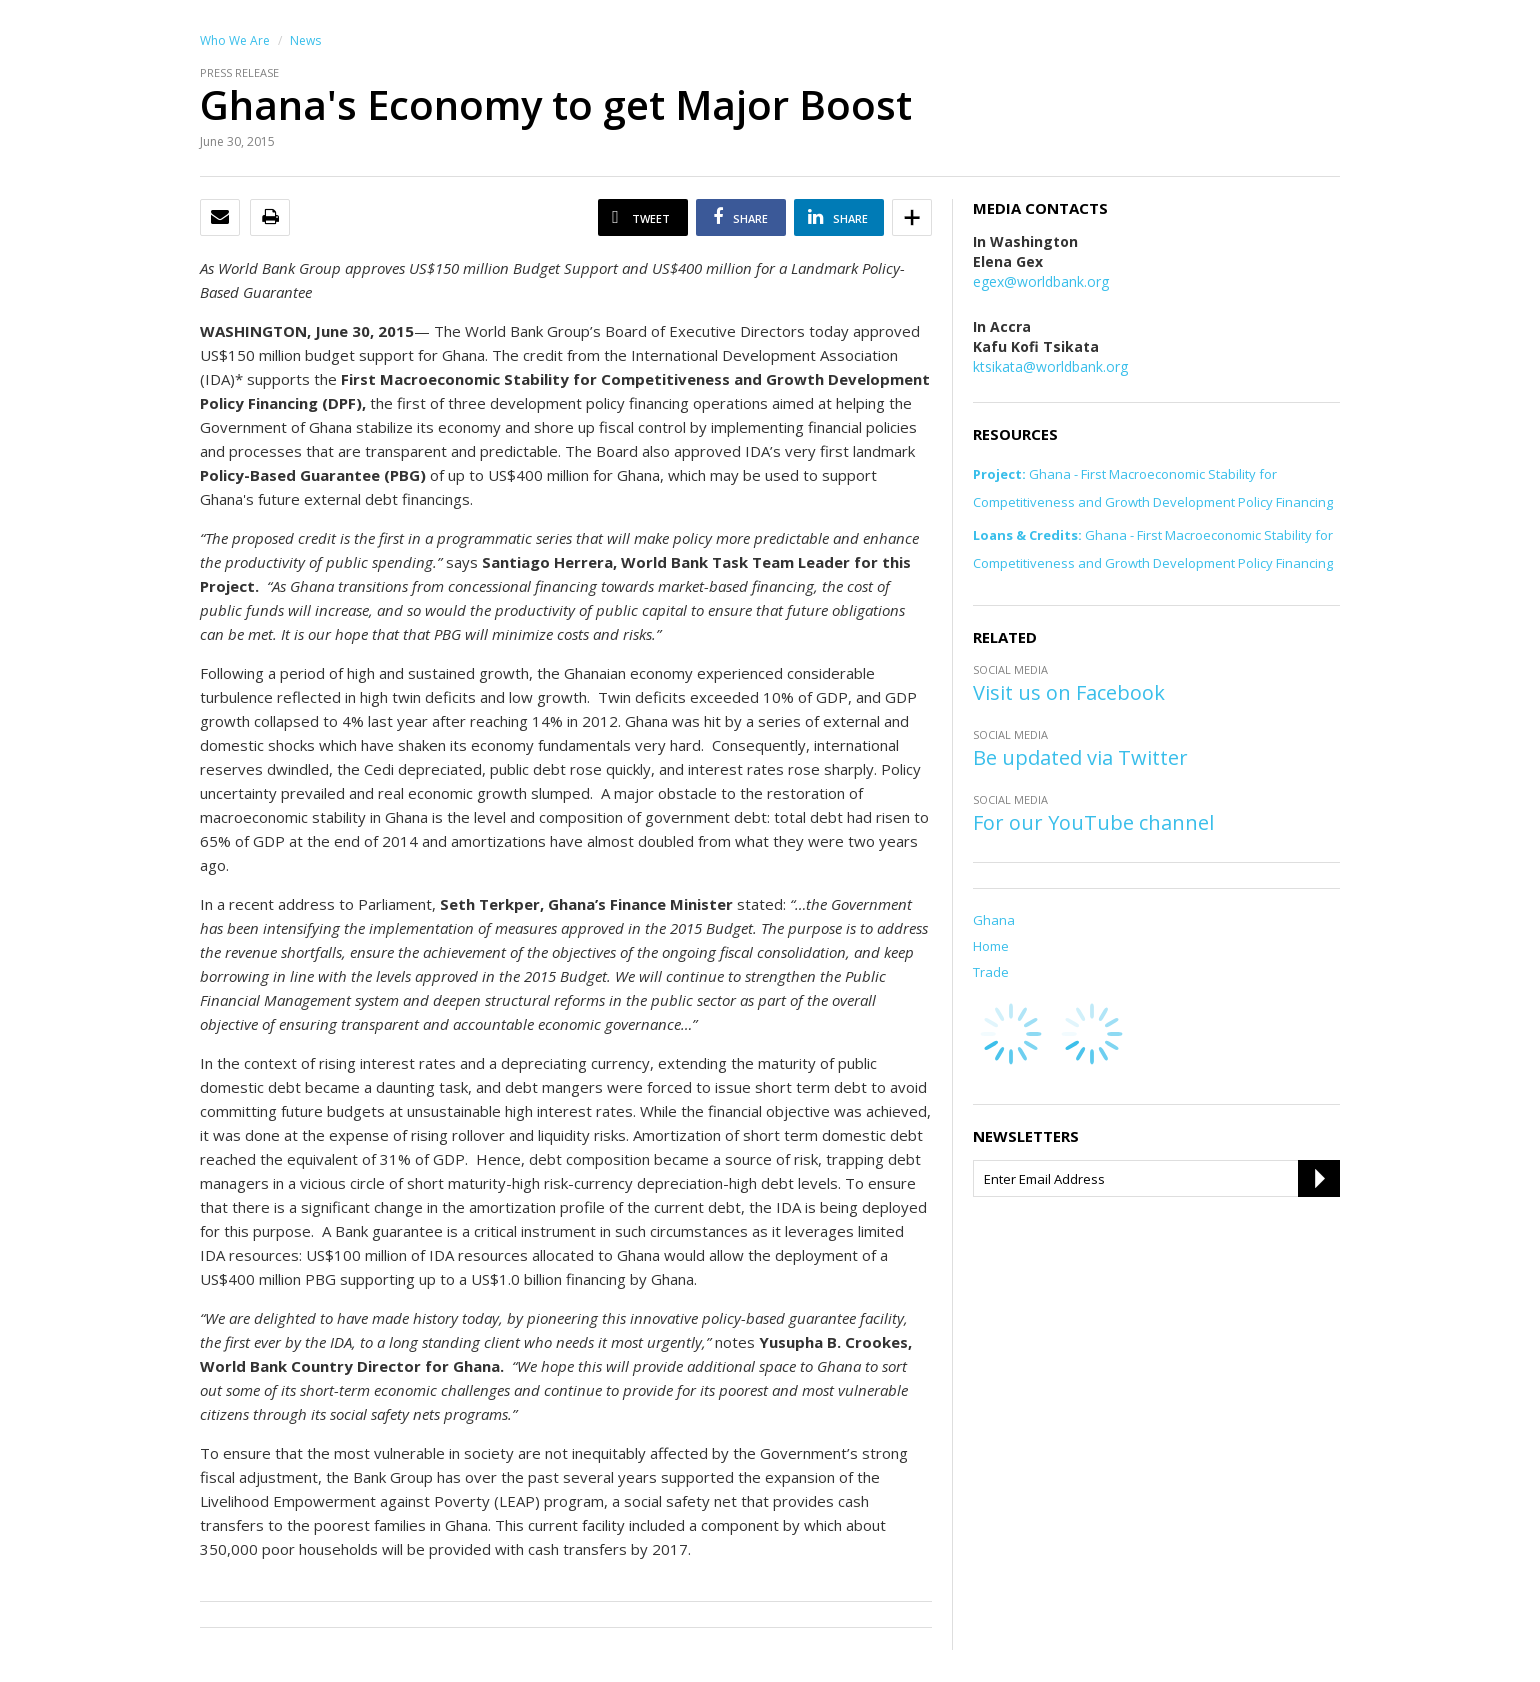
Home (991, 946)
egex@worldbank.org (1041, 281)
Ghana (994, 920)
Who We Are (235, 40)
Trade (991, 972)
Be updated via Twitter (1080, 757)
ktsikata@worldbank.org (1050, 366)
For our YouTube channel (1093, 822)
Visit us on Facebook (1069, 692)
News (305, 40)
